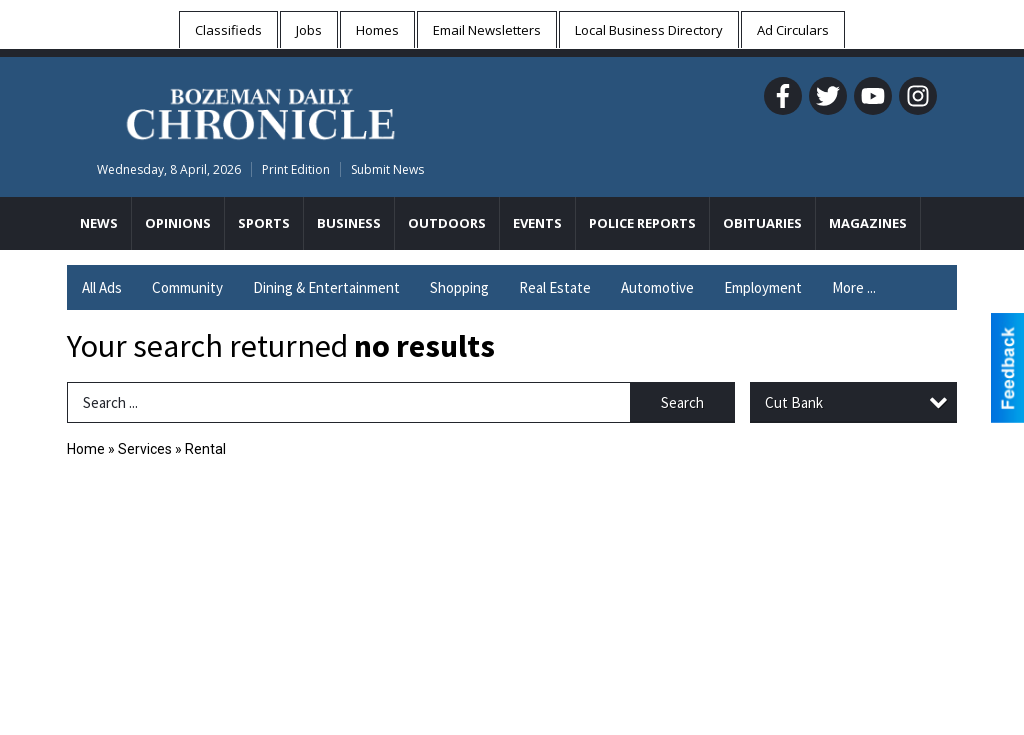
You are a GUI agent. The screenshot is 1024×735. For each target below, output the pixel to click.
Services (145, 449)
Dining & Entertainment (326, 287)
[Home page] (260, 111)
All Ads (102, 287)
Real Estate (555, 287)
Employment (763, 287)
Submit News (387, 169)
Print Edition (296, 169)
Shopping (459, 287)
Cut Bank (794, 402)
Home (86, 449)
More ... (854, 287)
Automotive (657, 287)
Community (187, 287)
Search (682, 402)
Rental (205, 449)
